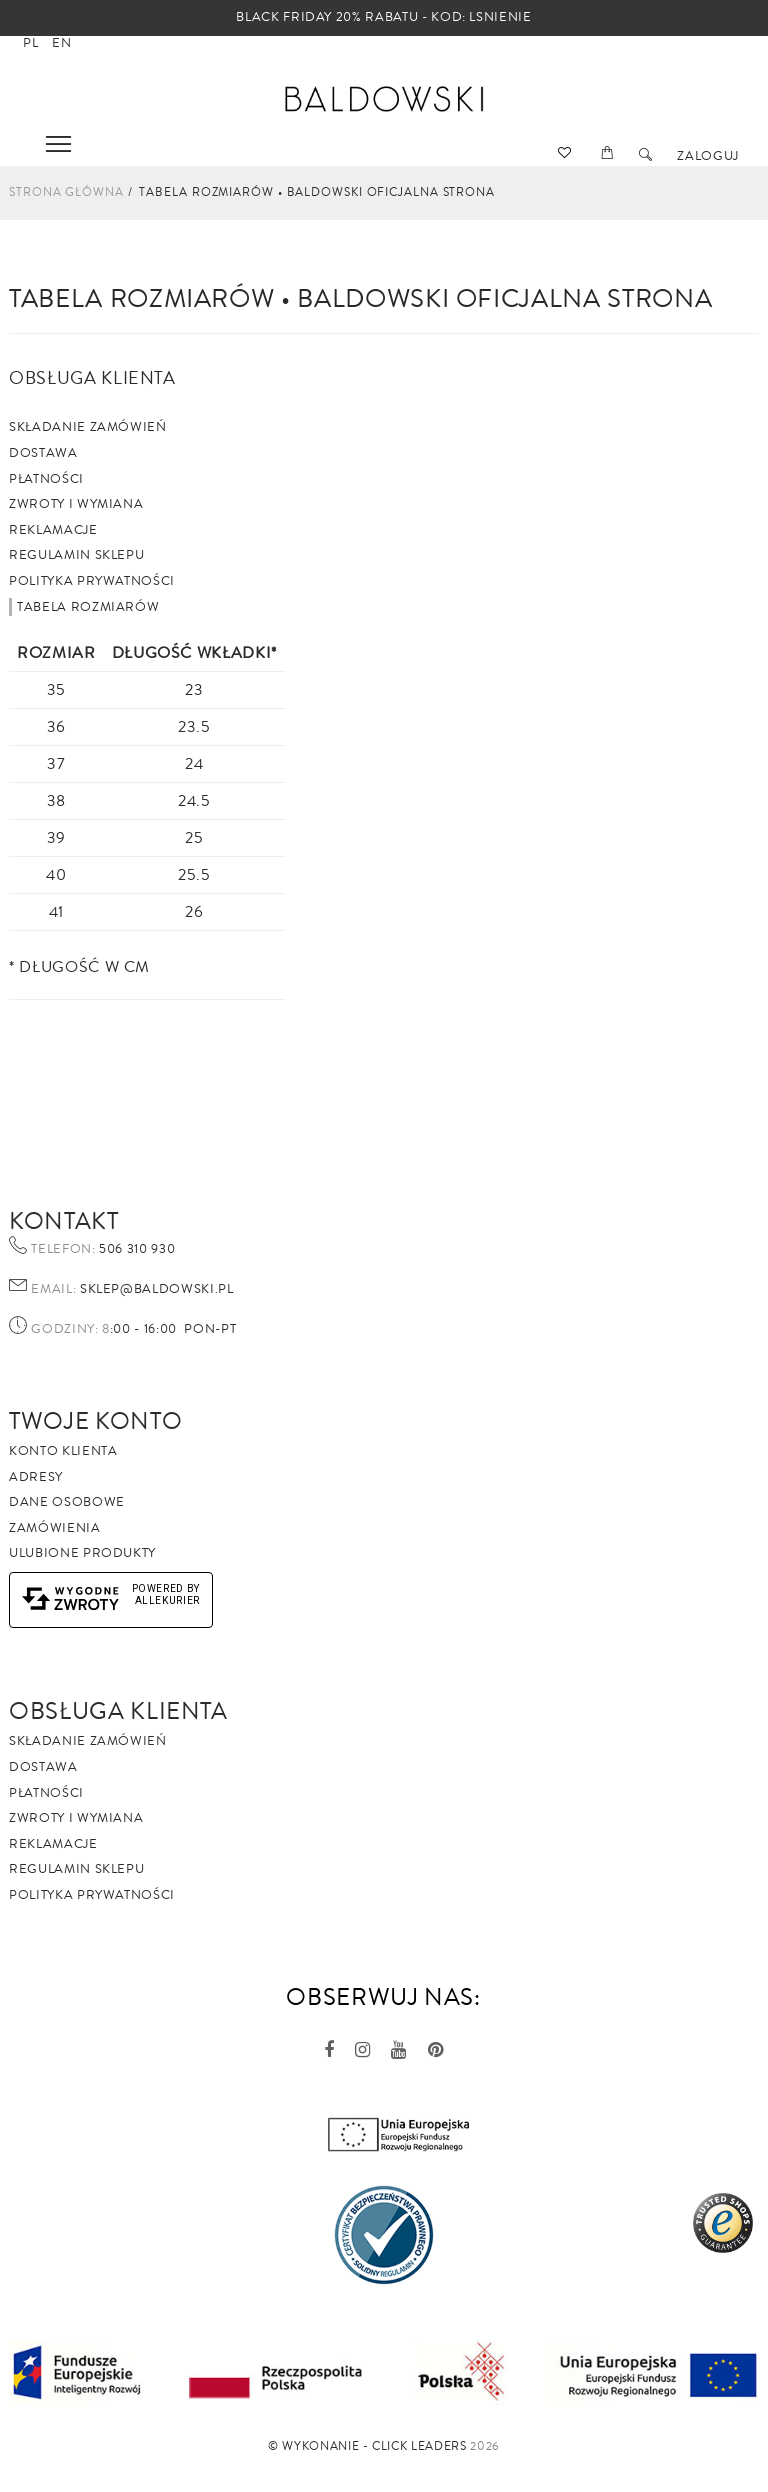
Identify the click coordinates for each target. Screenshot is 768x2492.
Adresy (36, 1477)
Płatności (46, 479)
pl (30, 43)
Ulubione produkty (82, 1553)
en (61, 43)
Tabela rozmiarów (88, 607)
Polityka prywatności (92, 581)
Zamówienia (55, 1528)
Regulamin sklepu (76, 555)
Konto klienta (63, 1451)
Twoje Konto (95, 1421)
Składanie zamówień (88, 427)
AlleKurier (168, 1600)
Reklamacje (53, 530)
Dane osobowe (67, 1502)
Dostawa (43, 453)
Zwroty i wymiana (76, 504)
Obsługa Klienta (118, 1711)
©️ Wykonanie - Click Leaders (367, 2446)
